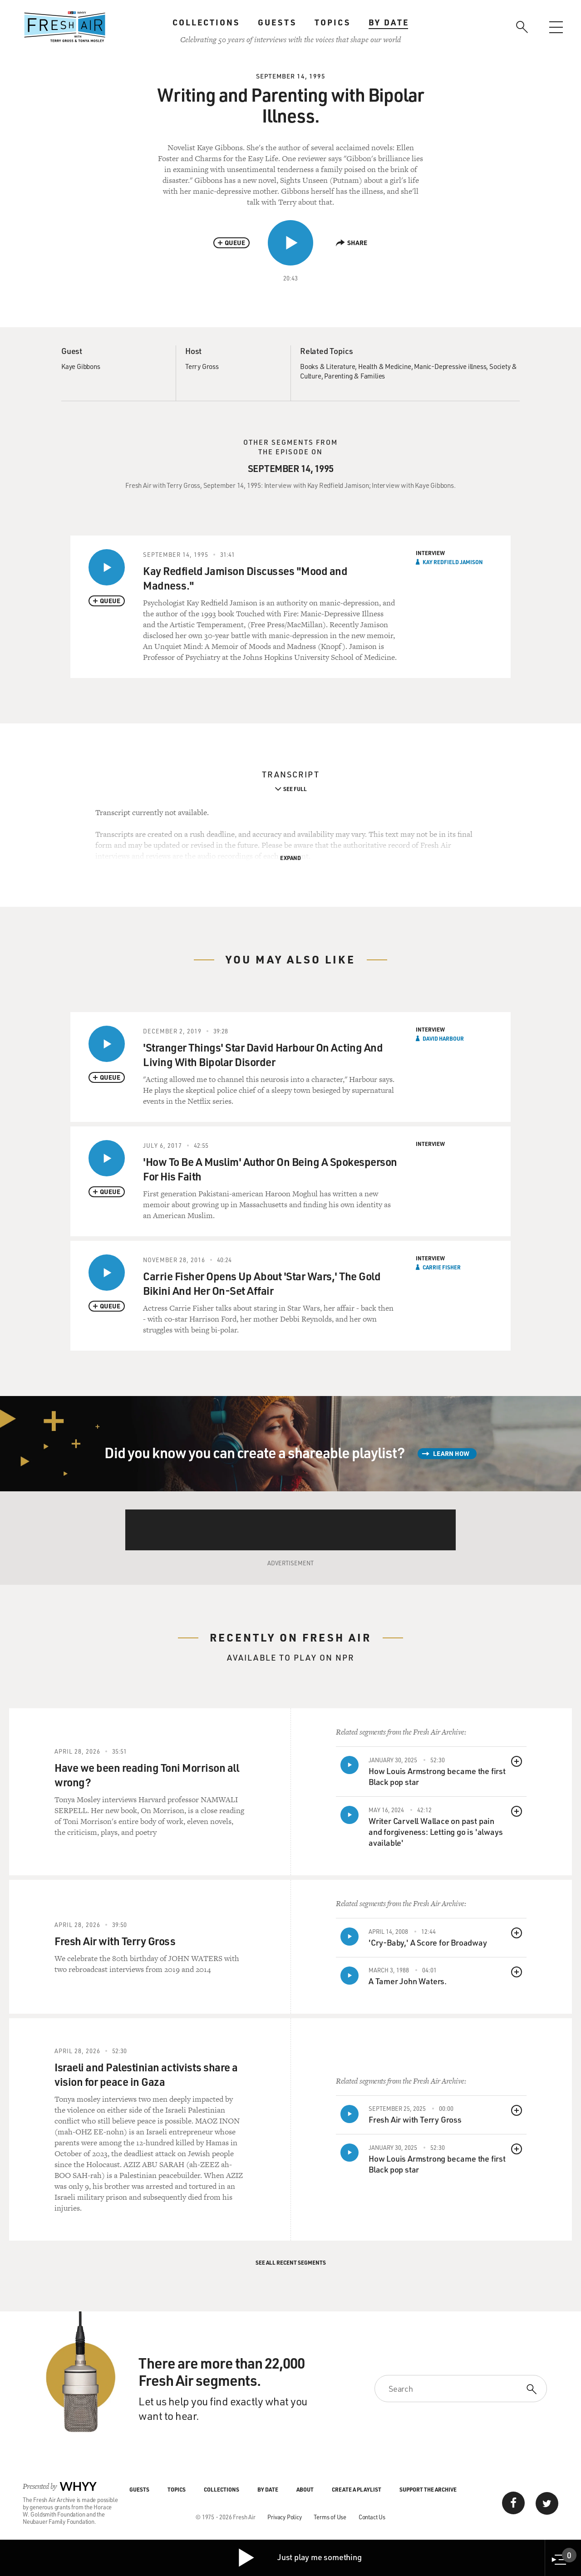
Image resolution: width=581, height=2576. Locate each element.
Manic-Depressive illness (450, 366)
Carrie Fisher (442, 1267)
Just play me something (299, 2558)
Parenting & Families (354, 375)
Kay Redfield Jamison (453, 561)
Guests (277, 22)
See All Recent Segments (291, 2262)
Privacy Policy (284, 2517)
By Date (389, 22)
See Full (295, 788)
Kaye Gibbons (80, 366)
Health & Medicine (384, 366)
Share (351, 242)
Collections (206, 22)
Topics (332, 22)
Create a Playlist (356, 2489)
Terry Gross (202, 366)
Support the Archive (428, 2489)
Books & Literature (327, 366)
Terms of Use (330, 2517)
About (305, 2489)
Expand (290, 857)
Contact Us (372, 2517)
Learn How (451, 1453)
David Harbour (443, 1038)
